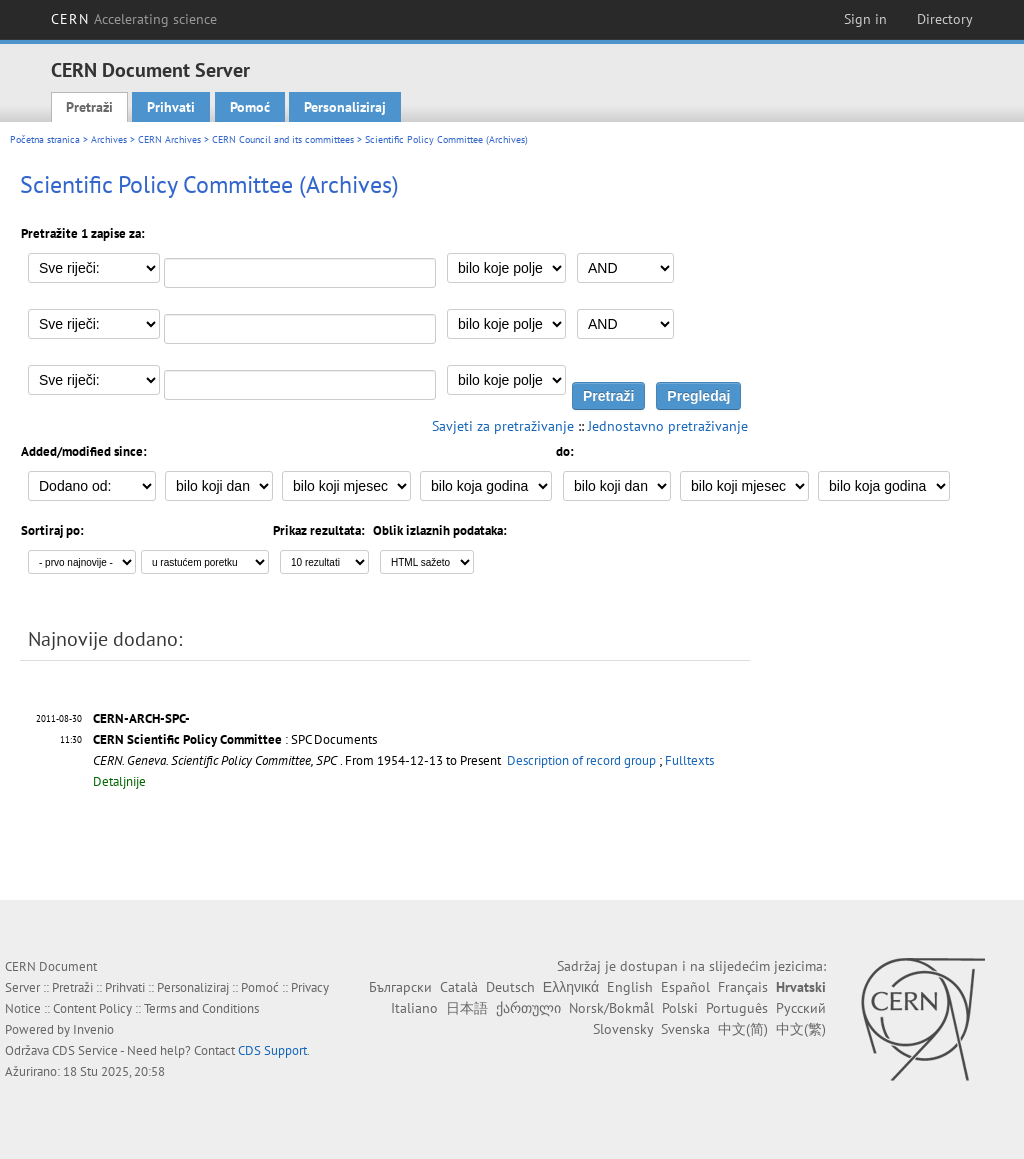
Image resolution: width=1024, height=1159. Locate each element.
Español (685, 987)
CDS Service (85, 1050)
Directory (945, 19)
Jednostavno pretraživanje (668, 426)
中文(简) (743, 1029)
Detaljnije (119, 781)
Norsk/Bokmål (611, 1008)
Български (400, 987)
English (630, 987)
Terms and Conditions (201, 1008)
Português (737, 1008)
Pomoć (250, 107)
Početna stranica (45, 139)
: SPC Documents (235, 739)
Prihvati (171, 107)
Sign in (865, 19)
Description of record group (581, 760)
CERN (134, 19)
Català (459, 987)
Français (743, 987)
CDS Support (272, 1050)
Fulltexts (689, 760)
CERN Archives (169, 139)
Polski (680, 1008)
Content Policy (92, 1008)
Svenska (685, 1029)
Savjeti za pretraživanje (503, 426)
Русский (801, 1008)
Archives (109, 139)
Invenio (93, 1029)
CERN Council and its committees (283, 139)
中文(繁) (801, 1029)
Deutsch (510, 987)
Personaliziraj (345, 107)
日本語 (467, 1008)
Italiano (414, 1008)
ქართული (528, 1008)
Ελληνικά (571, 987)
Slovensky (623, 1029)
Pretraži (89, 107)
